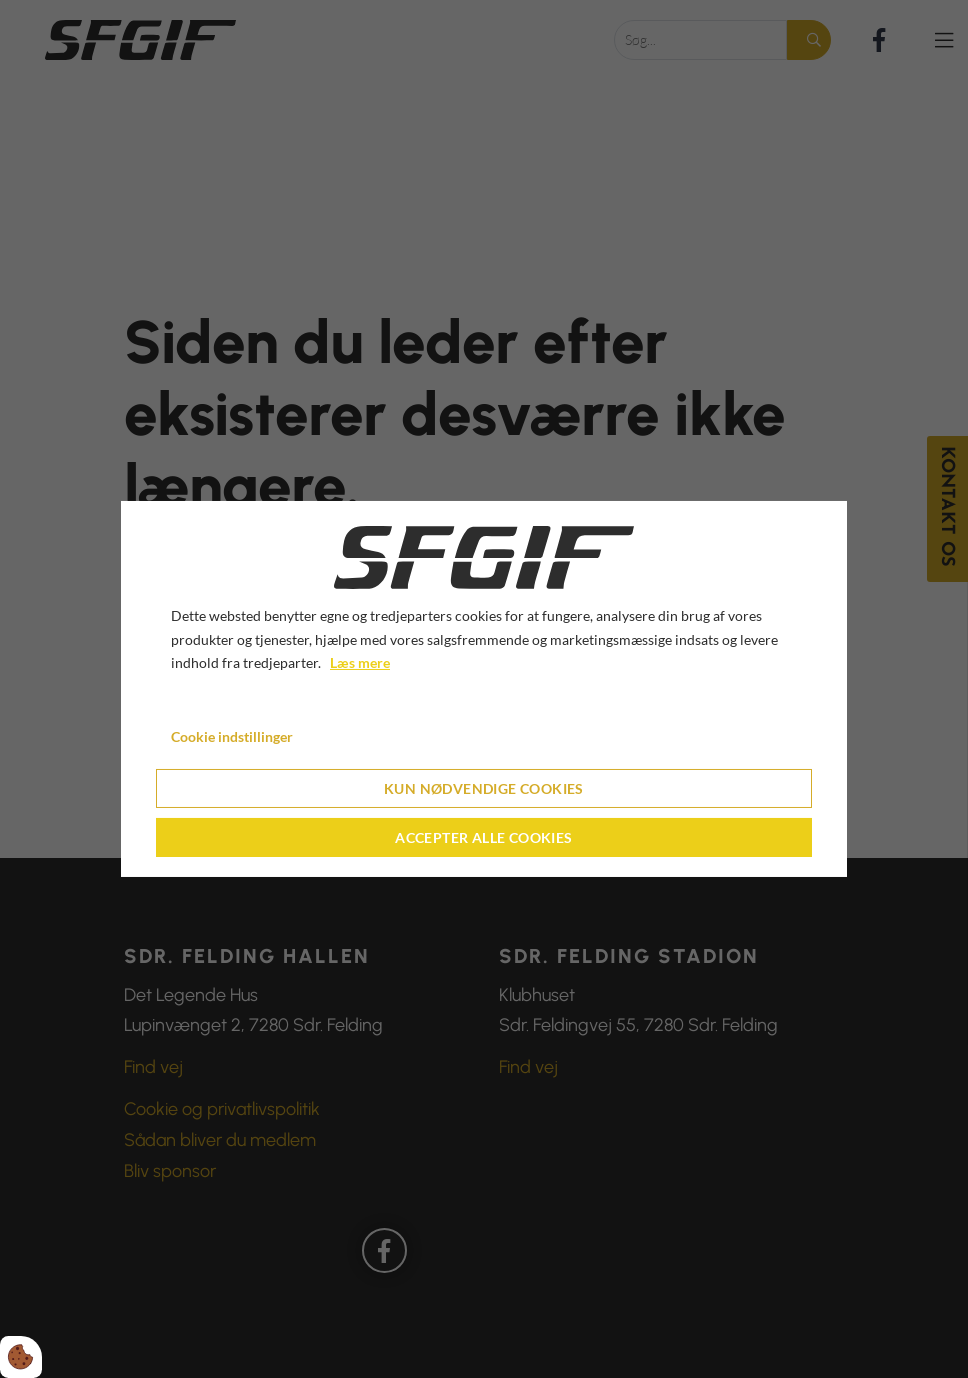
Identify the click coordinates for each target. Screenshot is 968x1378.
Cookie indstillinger (232, 736)
